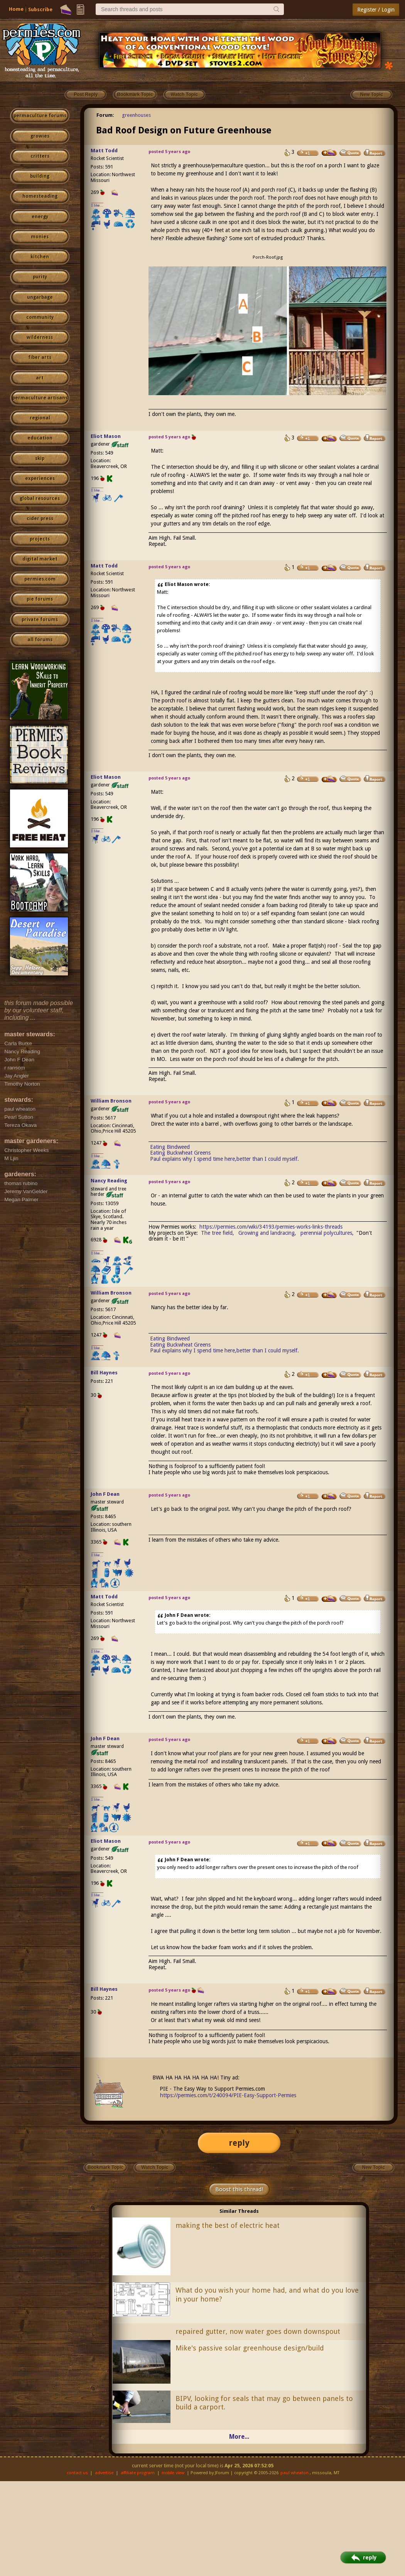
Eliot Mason (106, 436)
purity (40, 276)
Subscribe (40, 9)
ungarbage (40, 297)
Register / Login (376, 10)
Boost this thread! (239, 2189)
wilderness (40, 337)
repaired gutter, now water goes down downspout (258, 2331)
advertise (104, 2472)
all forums (39, 639)
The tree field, (217, 1233)
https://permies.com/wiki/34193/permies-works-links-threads (271, 1227)
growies (39, 136)
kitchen (39, 256)
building (39, 176)
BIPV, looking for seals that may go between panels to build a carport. (264, 2402)
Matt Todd (104, 150)
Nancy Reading (109, 1181)
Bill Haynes (104, 1373)
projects (40, 539)
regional (40, 418)
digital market (39, 559)
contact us (77, 2472)
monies (40, 236)
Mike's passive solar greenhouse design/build (250, 2348)
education (39, 438)
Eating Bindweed (170, 1147)
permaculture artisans (40, 398)
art (40, 378)
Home (16, 9)
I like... (97, 205)
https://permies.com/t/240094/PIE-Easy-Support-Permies (228, 2095)
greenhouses (136, 115)
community (40, 317)
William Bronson (111, 1101)
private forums (40, 619)
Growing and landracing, (267, 1233)
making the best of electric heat (228, 2225)
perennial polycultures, (327, 1233)
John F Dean (105, 1494)
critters (39, 156)
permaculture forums (40, 115)
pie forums (40, 599)
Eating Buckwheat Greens (180, 1153)
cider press (40, 518)
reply (239, 2143)
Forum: (105, 115)
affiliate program (138, 2472)
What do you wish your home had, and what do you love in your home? (267, 2294)
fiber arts (39, 357)
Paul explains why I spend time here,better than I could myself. (224, 1159)
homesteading (39, 196)
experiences (40, 478)
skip (39, 458)
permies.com (40, 579)
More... (239, 2436)
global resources (40, 498)
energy (40, 216)
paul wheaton (294, 2472)
